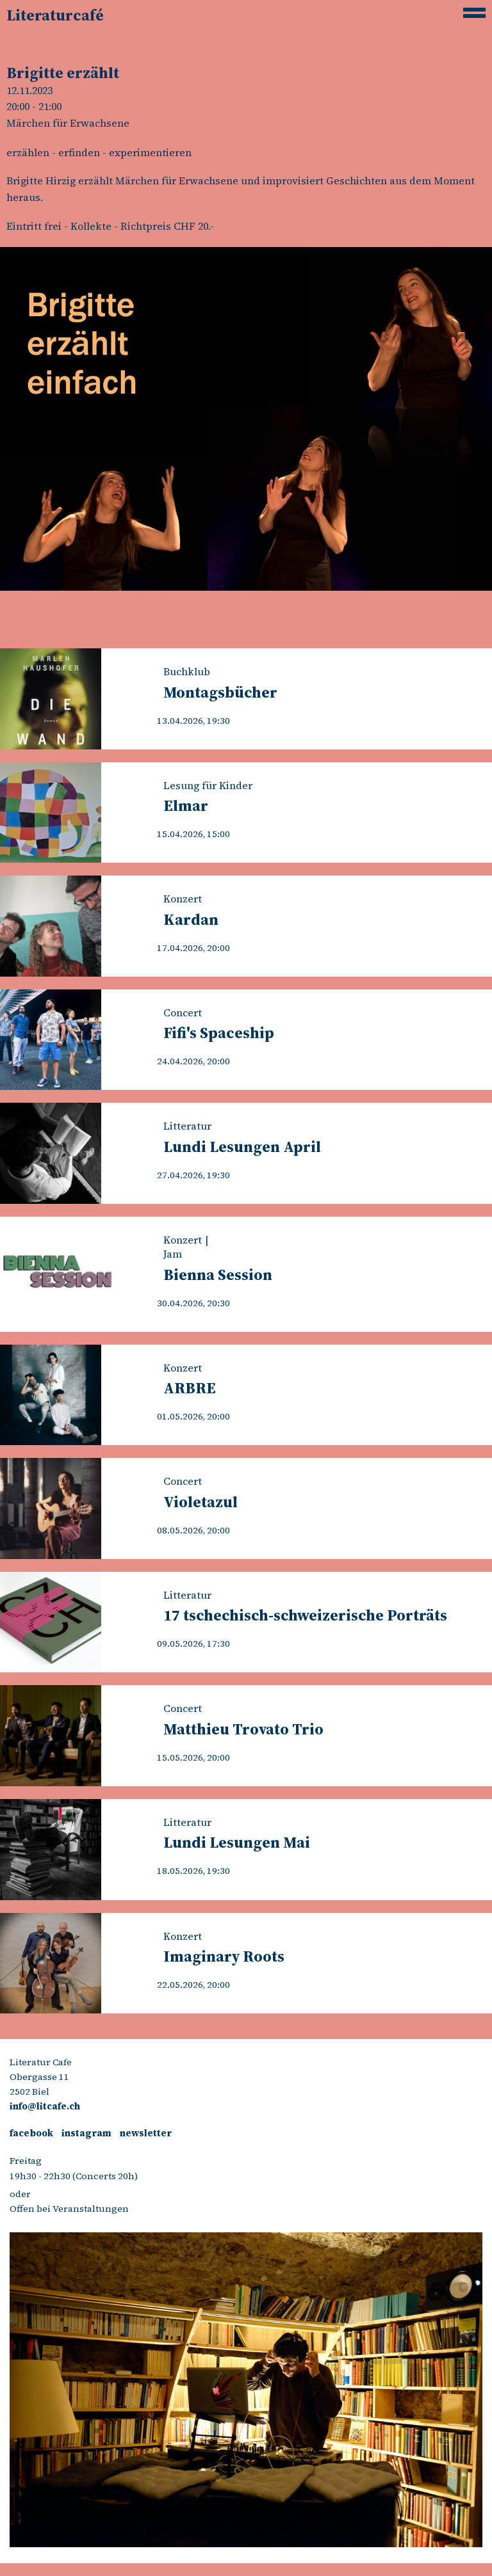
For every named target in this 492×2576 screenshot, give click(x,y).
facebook (31, 2133)
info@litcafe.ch (45, 2106)
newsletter (146, 2133)
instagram (86, 2133)
